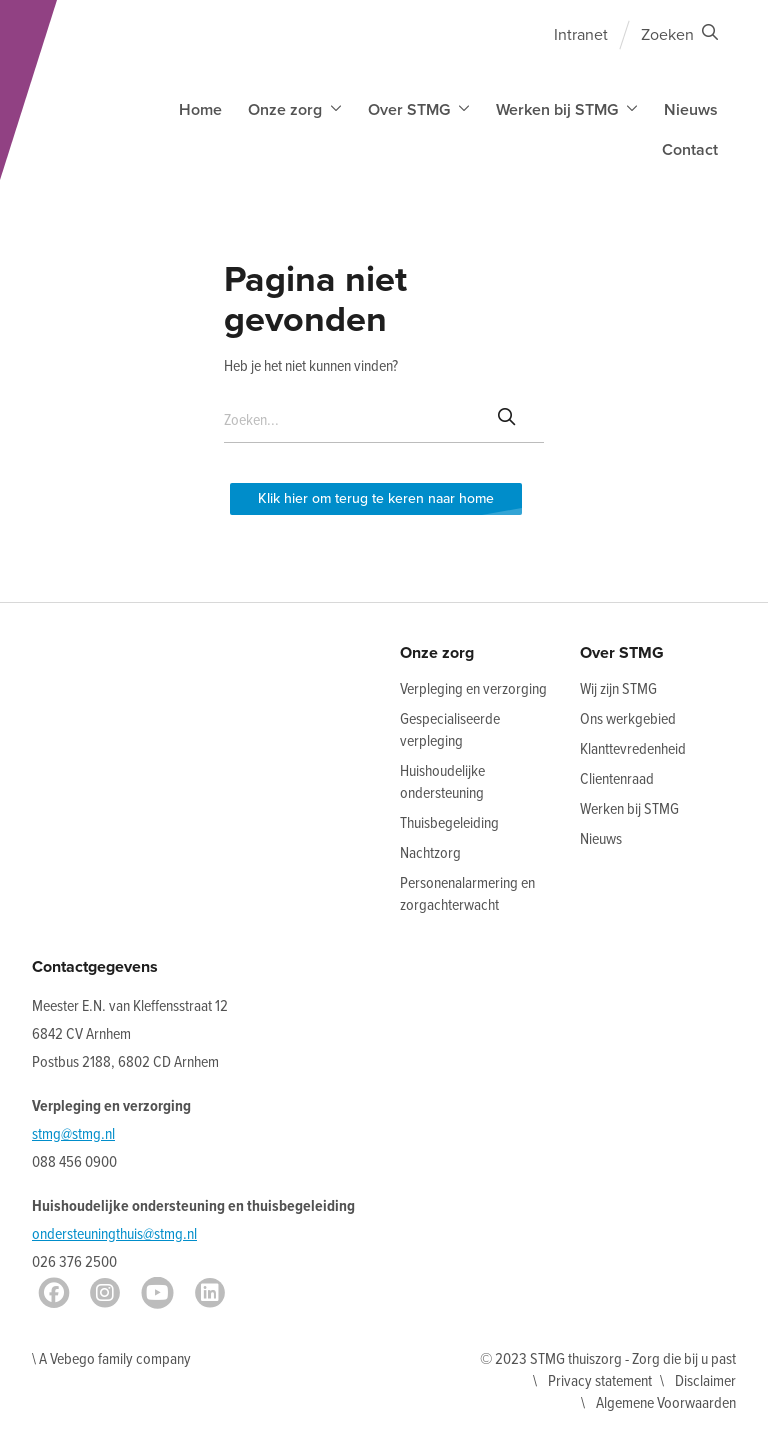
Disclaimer (705, 1381)
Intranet (581, 35)
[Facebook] (54, 1293)
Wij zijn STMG (618, 689)
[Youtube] (157, 1293)
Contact (690, 150)
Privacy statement (600, 1381)
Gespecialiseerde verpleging (450, 730)
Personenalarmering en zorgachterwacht (467, 894)
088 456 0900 (74, 1162)
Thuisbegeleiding (449, 823)
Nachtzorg (430, 853)
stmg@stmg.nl (73, 1134)
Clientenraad (617, 779)
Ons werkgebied (628, 719)
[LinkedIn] (210, 1293)
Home (200, 110)
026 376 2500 (74, 1262)
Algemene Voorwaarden (666, 1403)
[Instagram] (105, 1293)
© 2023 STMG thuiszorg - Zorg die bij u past (608, 1359)
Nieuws (691, 110)
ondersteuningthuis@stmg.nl (114, 1234)
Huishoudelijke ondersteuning (442, 782)
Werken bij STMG (629, 809)
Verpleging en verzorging (473, 689)
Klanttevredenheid (633, 749)
